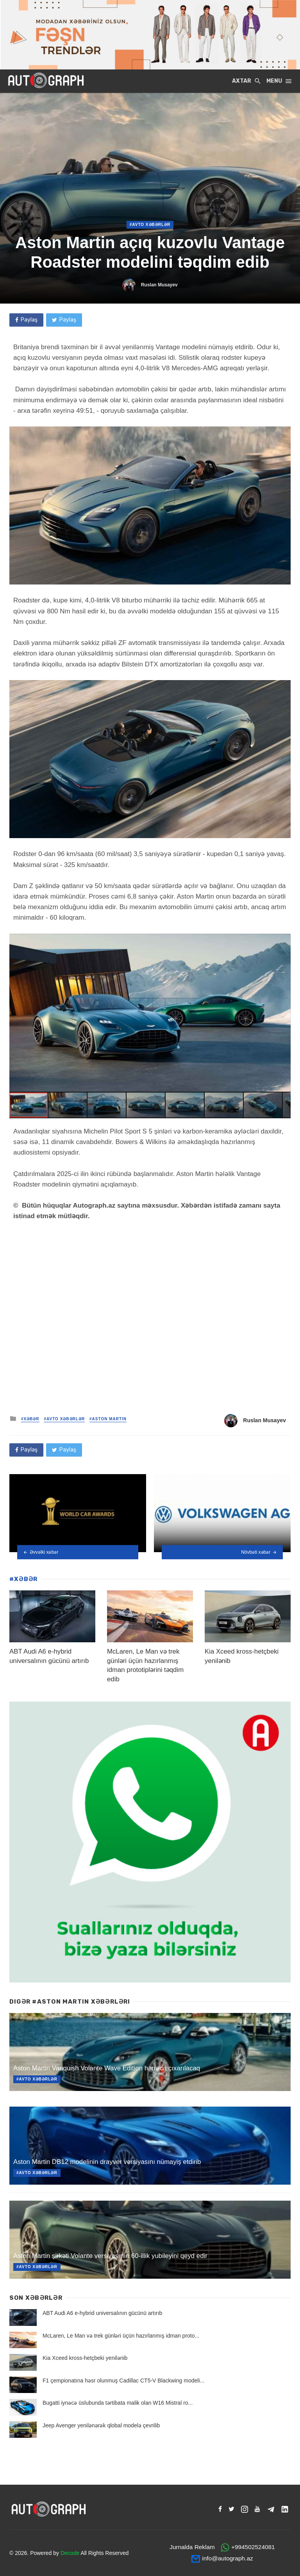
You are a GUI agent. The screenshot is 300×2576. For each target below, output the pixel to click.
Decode (70, 2553)
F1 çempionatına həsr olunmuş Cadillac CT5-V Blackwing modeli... (123, 2380)
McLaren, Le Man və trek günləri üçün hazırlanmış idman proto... (121, 2336)
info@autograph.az (227, 2558)
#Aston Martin (108, 1419)
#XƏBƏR (30, 1419)
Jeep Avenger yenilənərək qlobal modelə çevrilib (101, 2425)
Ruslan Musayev (159, 285)
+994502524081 (253, 2547)
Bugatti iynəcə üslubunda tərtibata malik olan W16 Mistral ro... (118, 2403)
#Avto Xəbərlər (150, 224)
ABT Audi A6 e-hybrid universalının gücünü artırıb (102, 2313)
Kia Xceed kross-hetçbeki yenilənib (85, 2358)
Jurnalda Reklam (192, 2547)
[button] (283, 940)
